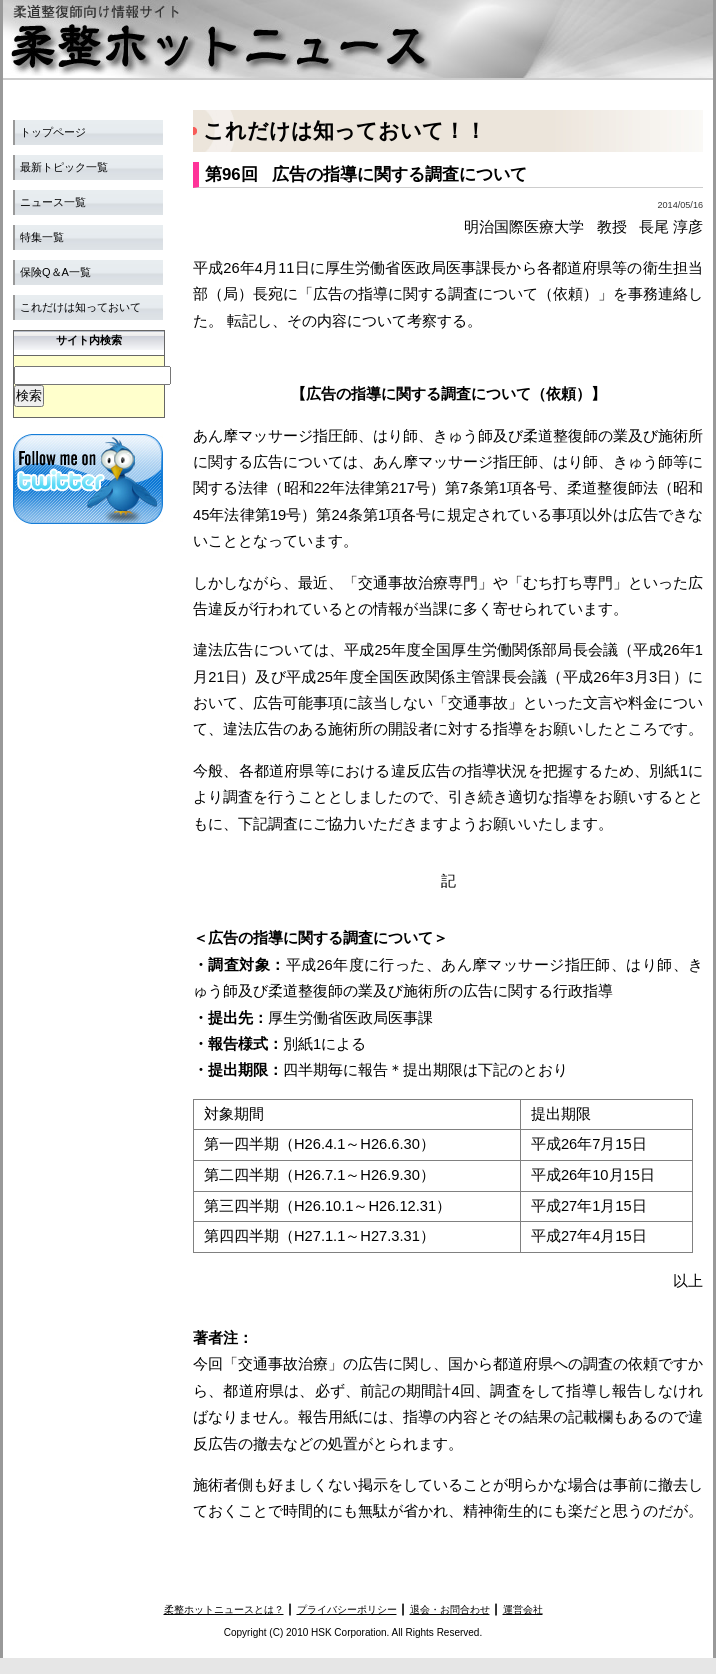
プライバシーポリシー (347, 1609)
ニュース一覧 (53, 202)
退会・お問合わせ (450, 1609)
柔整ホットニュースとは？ (224, 1609)
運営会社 (523, 1609)
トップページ (53, 132)
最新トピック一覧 (64, 167)
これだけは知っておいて (80, 307)
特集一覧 (42, 237)
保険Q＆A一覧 (55, 272)
